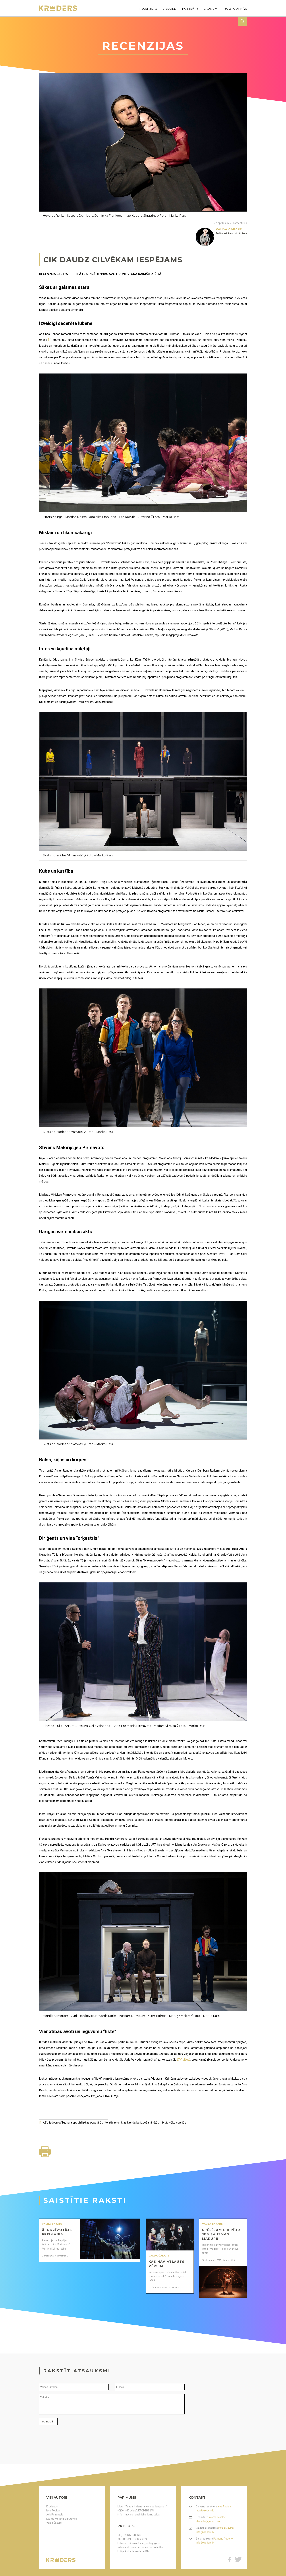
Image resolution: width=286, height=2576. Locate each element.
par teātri (190, 8)
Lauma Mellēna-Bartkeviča (61, 2518)
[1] (49, 340)
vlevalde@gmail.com (208, 2521)
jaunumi (211, 8)
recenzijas (148, 8)
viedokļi (170, 8)
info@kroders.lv (205, 2532)
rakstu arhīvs (235, 8)
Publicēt (48, 2424)
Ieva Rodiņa (53, 2510)
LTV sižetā (183, 2059)
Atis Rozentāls (54, 2514)
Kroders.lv (52, 2506)
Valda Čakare (54, 2522)
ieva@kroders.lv (205, 2510)
